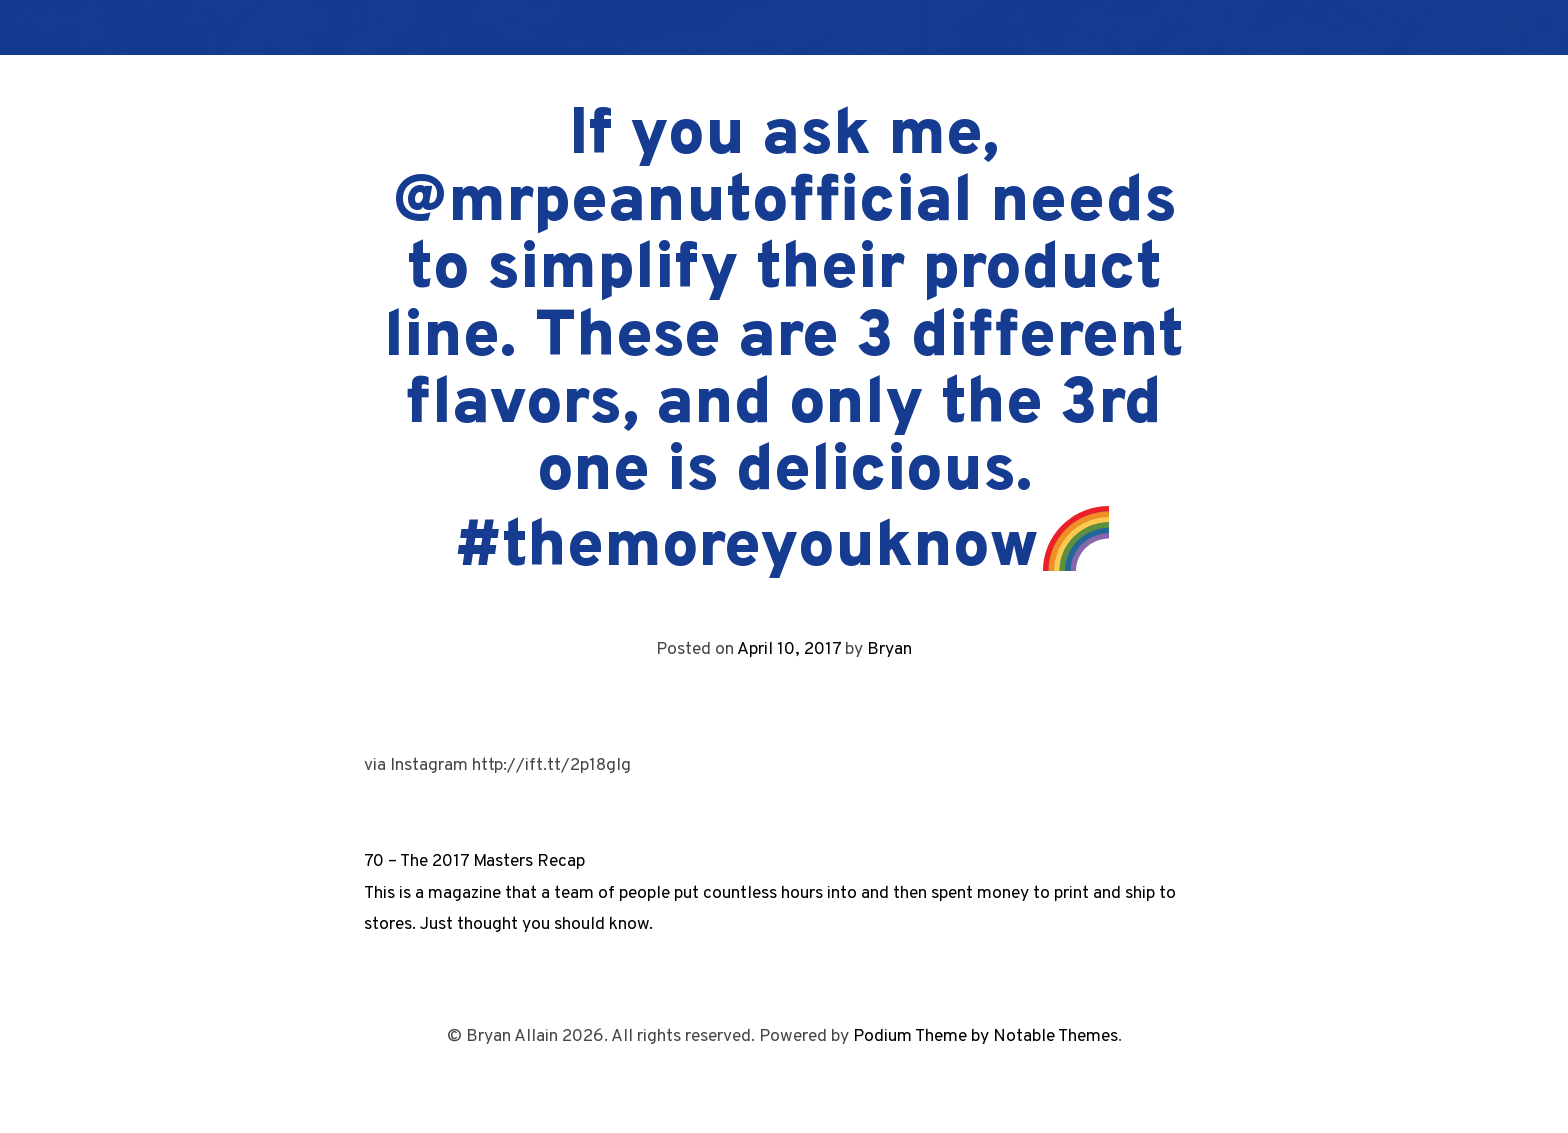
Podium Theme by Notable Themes (985, 1036)
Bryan (889, 649)
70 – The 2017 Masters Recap (474, 861)
